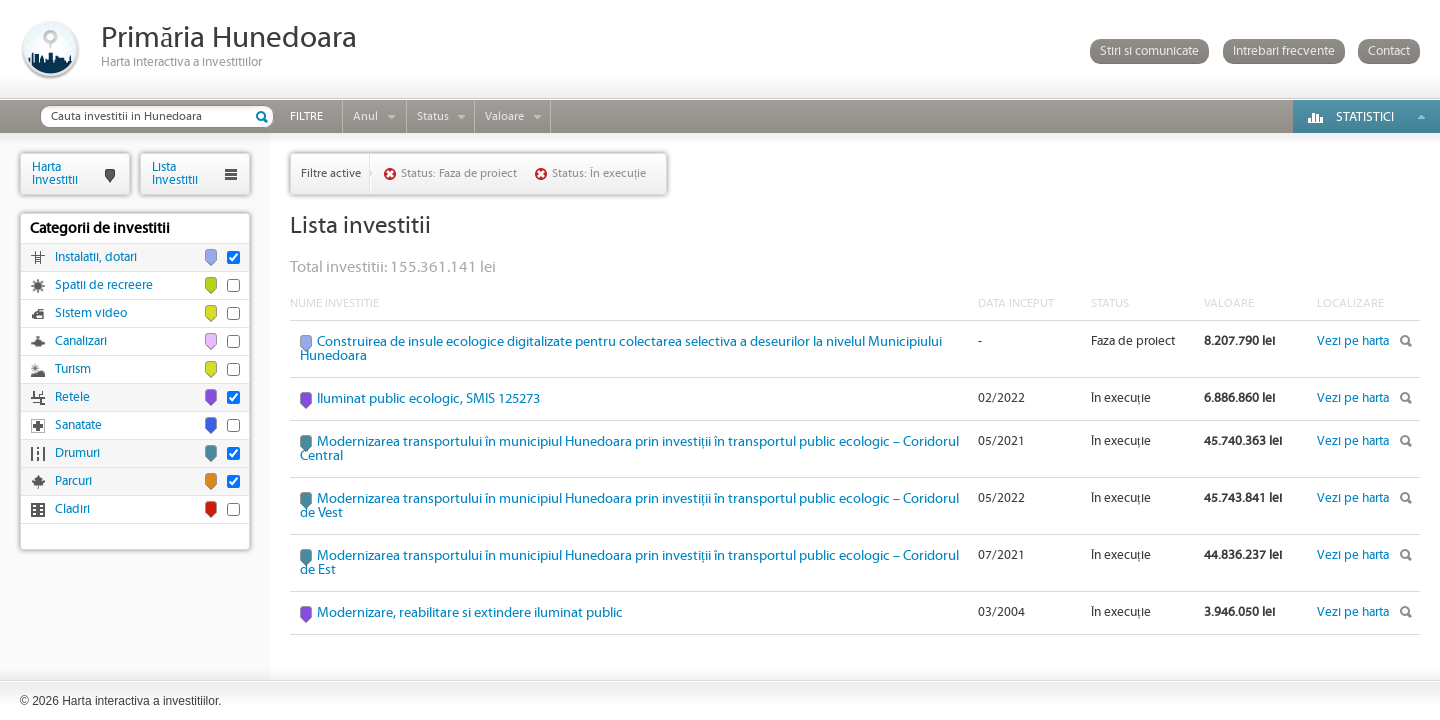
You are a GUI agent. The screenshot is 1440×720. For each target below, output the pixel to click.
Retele (72, 397)
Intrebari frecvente (1284, 51)
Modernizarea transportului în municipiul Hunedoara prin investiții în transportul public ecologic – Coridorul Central (629, 449)
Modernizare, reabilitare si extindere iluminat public (470, 613)
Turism (73, 369)
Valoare (504, 116)
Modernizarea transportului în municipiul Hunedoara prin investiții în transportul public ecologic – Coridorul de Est (629, 563)
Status (433, 116)
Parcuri (73, 481)
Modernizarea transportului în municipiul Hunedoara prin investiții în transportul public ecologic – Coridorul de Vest (629, 506)
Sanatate (78, 425)
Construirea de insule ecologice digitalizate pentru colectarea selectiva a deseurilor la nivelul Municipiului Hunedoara (621, 349)
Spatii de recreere (104, 285)
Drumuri (77, 453)
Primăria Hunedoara (229, 38)
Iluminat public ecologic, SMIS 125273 (428, 399)
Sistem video (91, 313)
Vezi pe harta (1353, 341)
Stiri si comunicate (1149, 51)
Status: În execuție (599, 173)
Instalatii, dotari (96, 257)
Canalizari (81, 341)
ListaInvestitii (175, 173)
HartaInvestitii (55, 173)
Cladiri (72, 509)
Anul (365, 116)
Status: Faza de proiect (459, 173)
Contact (1389, 51)
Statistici (1365, 117)
